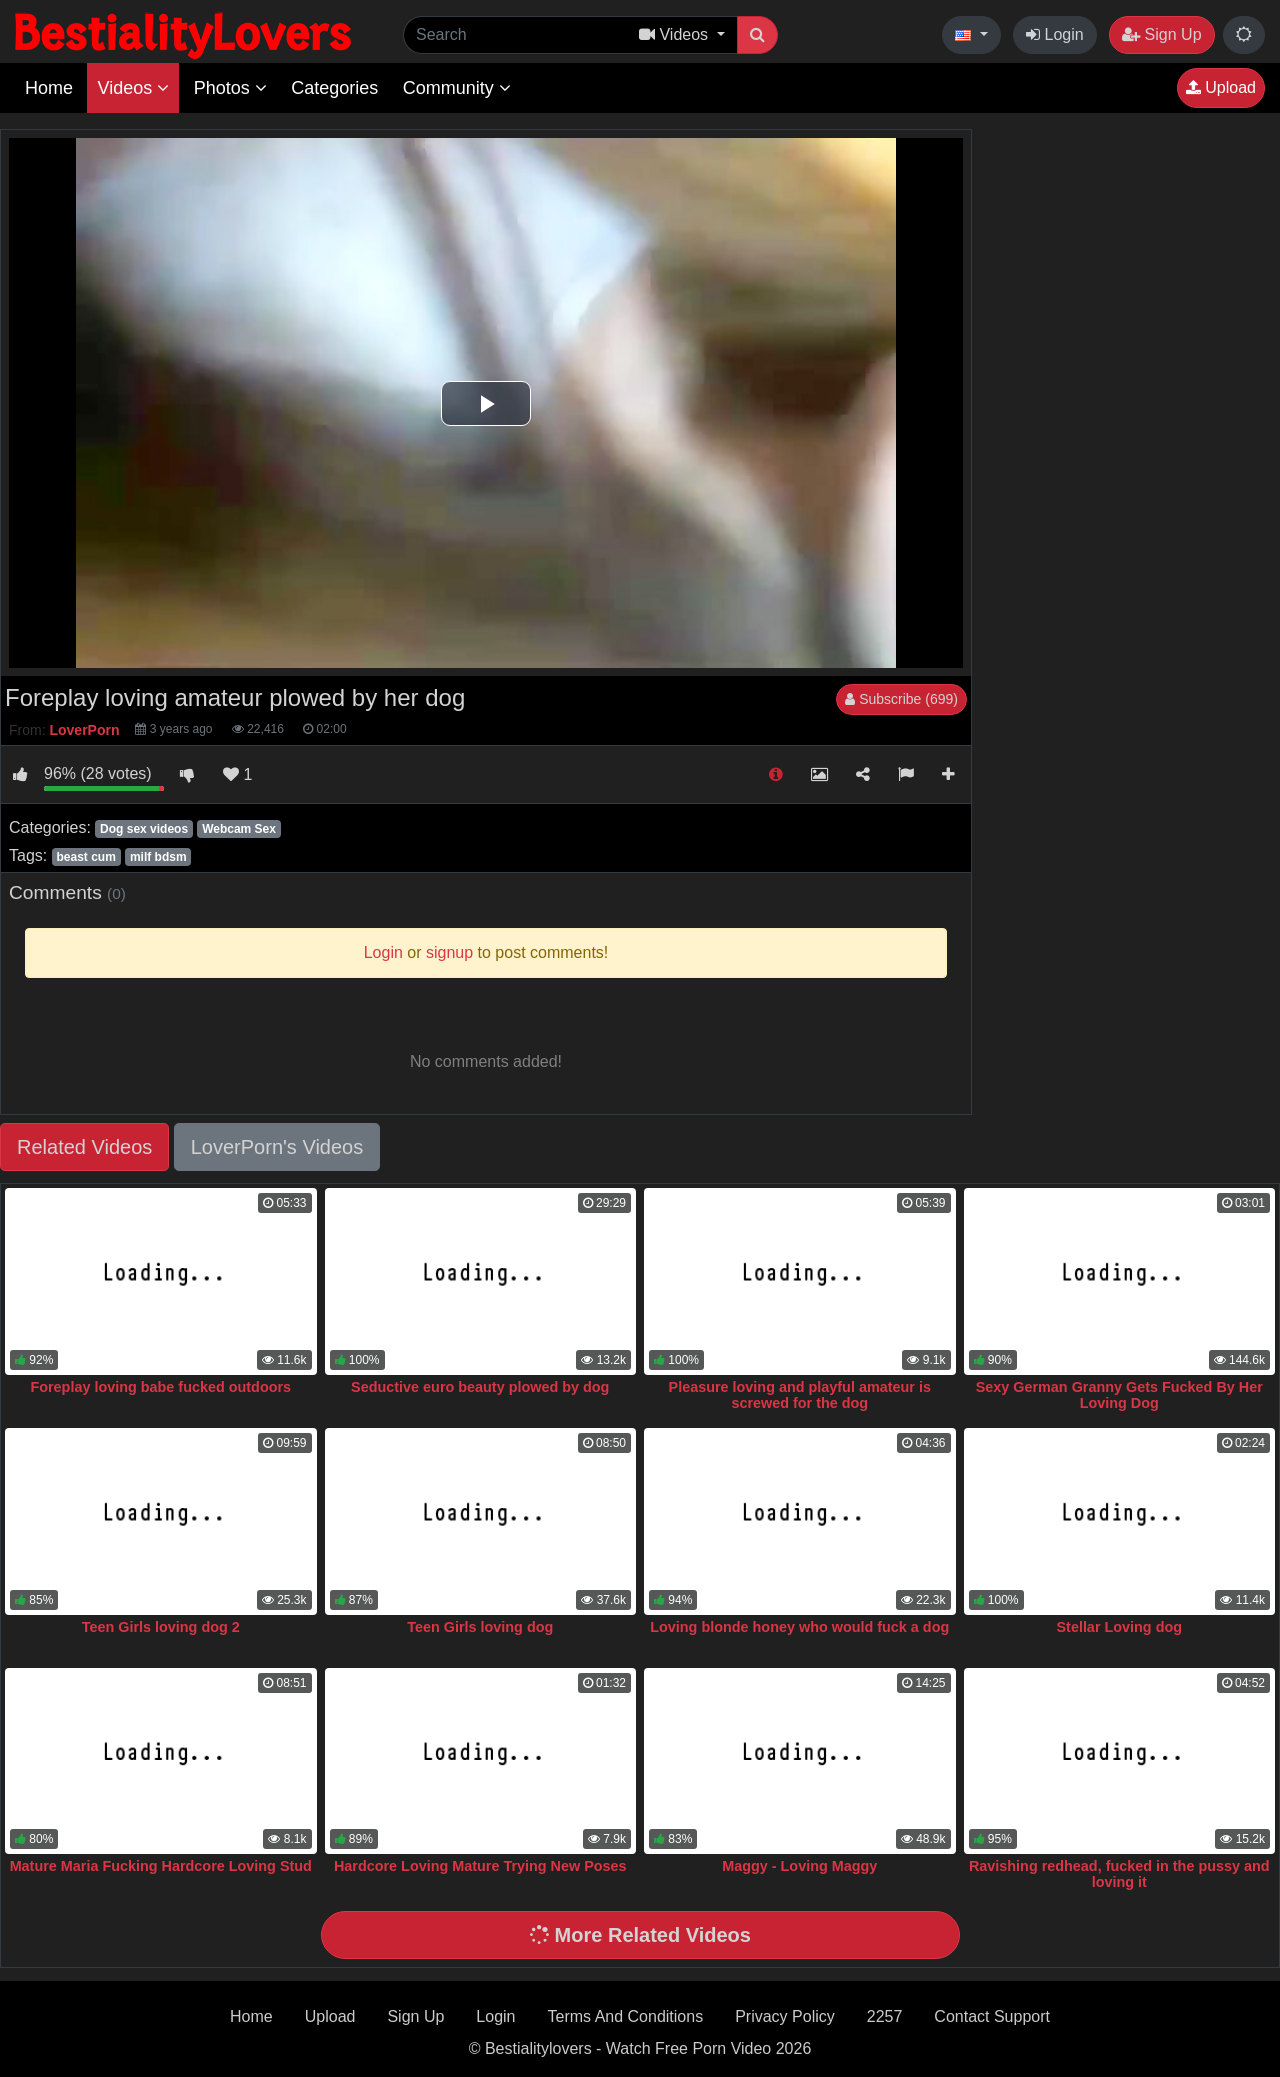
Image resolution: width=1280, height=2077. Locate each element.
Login (1055, 34)
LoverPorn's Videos (277, 1147)
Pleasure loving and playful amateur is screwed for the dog (800, 1395)
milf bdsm (158, 857)
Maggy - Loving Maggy (799, 1866)
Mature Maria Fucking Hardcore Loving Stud (161, 1866)
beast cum (85, 857)
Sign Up (1161, 34)
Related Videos (84, 1147)
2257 (885, 2016)
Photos (230, 88)
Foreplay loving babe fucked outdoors (160, 1387)
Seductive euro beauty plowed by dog (480, 1387)
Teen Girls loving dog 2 (161, 1627)
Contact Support (992, 2016)
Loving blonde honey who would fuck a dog (799, 1627)
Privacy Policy (785, 2016)
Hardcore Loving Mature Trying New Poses (480, 1866)
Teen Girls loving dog (480, 1627)
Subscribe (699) (901, 699)
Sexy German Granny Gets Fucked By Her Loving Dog (1119, 1395)
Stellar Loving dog (1119, 1627)
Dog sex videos (144, 829)
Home (49, 88)
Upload (1221, 87)
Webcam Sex (239, 829)
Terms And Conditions (626, 2016)
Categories (334, 88)
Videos (133, 88)
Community (457, 88)
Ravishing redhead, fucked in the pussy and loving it (1119, 1874)
